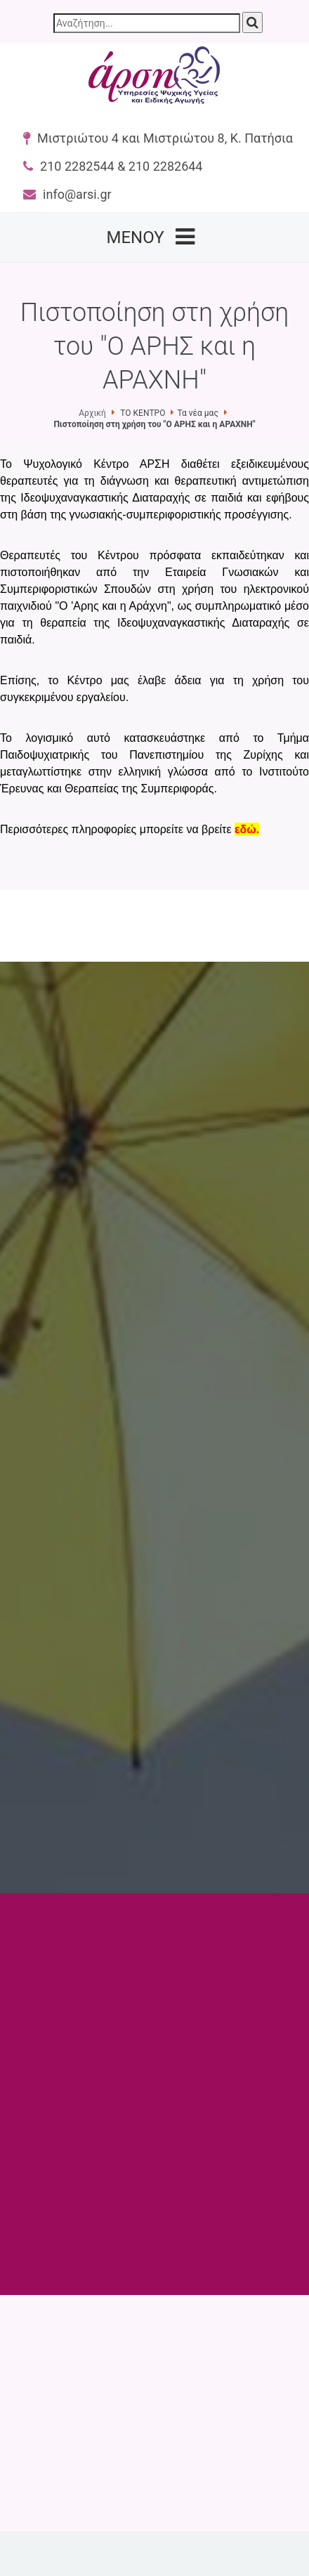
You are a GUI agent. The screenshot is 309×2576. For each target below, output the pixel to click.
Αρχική (92, 413)
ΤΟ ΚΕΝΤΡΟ (142, 413)
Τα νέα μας (197, 413)
